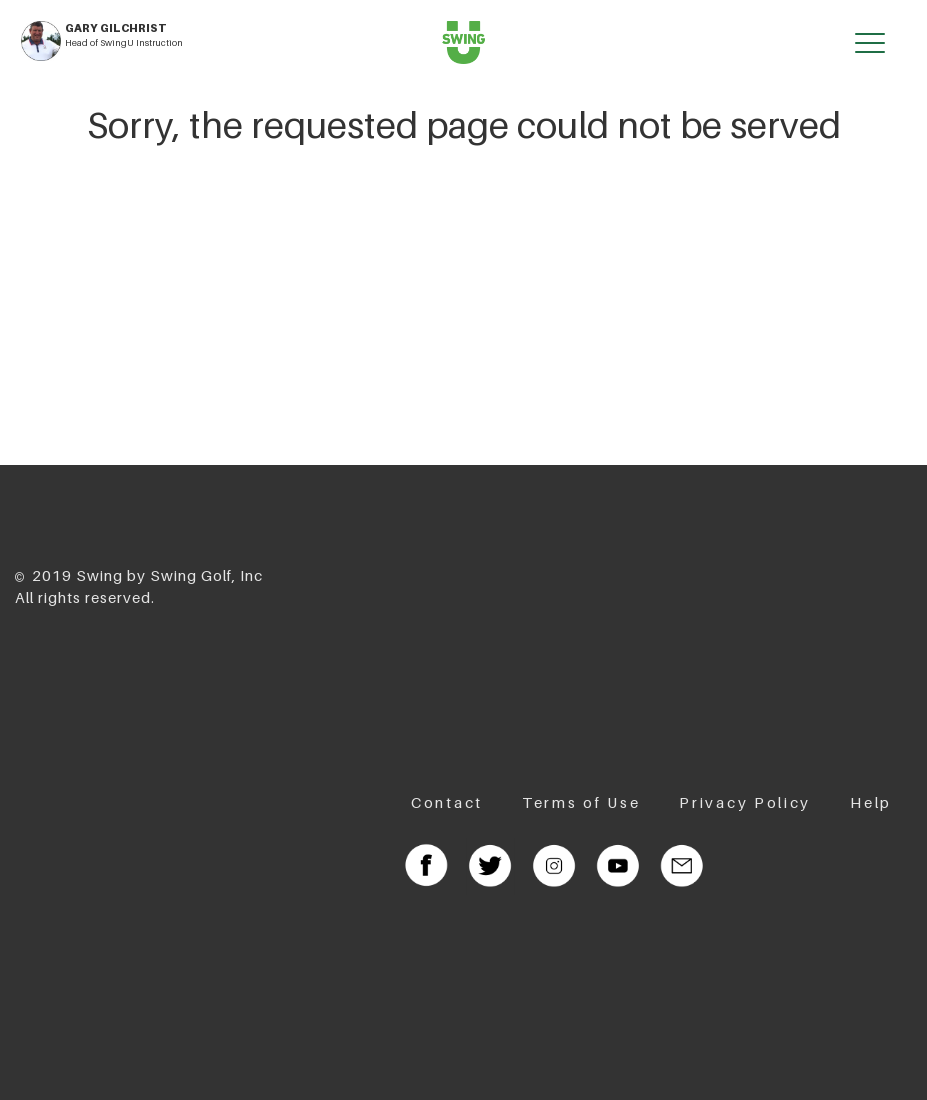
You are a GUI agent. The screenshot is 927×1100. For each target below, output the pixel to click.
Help (871, 802)
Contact (447, 802)
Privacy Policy (745, 802)
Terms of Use (581, 802)
